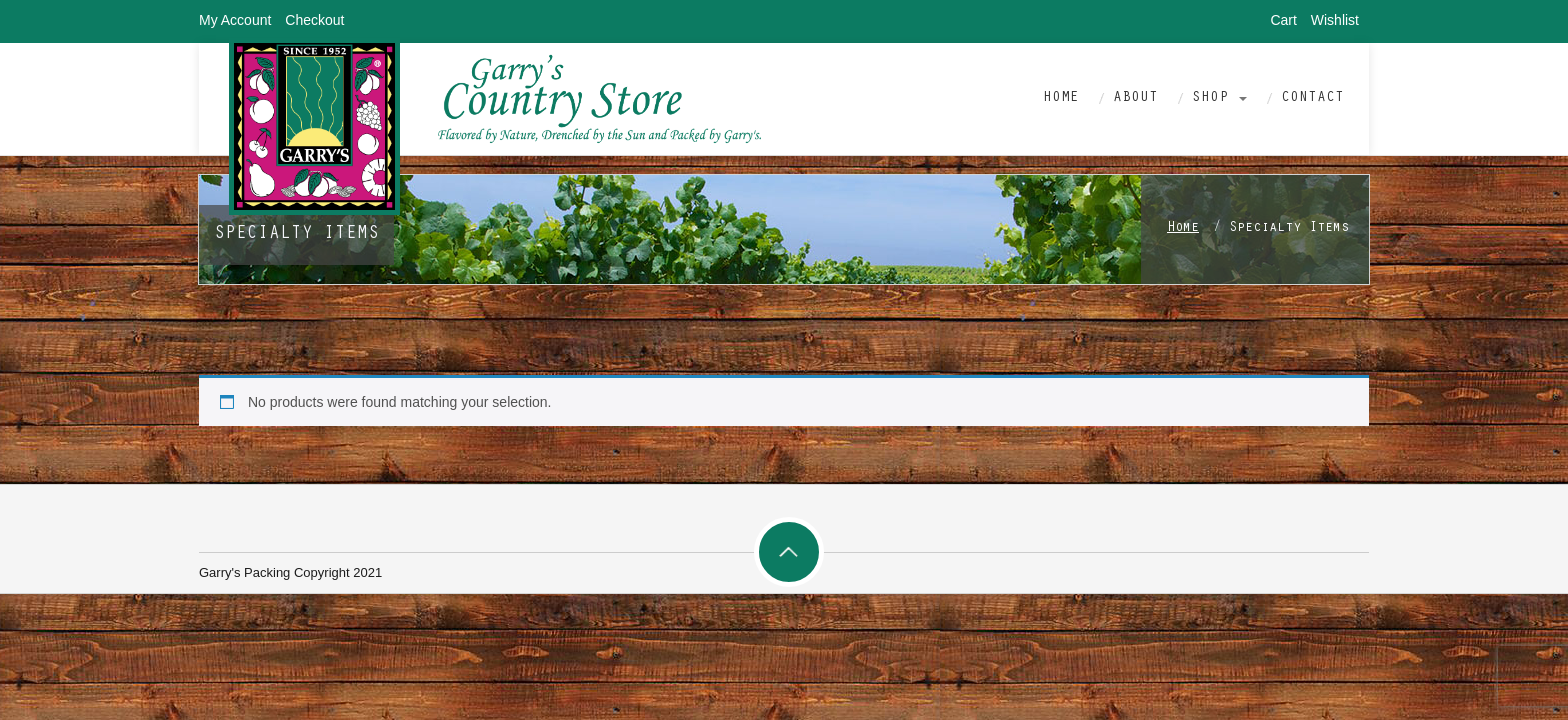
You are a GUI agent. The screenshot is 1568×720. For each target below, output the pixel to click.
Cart (1283, 20)
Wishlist (1335, 20)
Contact (1312, 98)
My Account (235, 20)
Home (1061, 98)
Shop (1219, 98)
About (1135, 98)
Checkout (314, 20)
